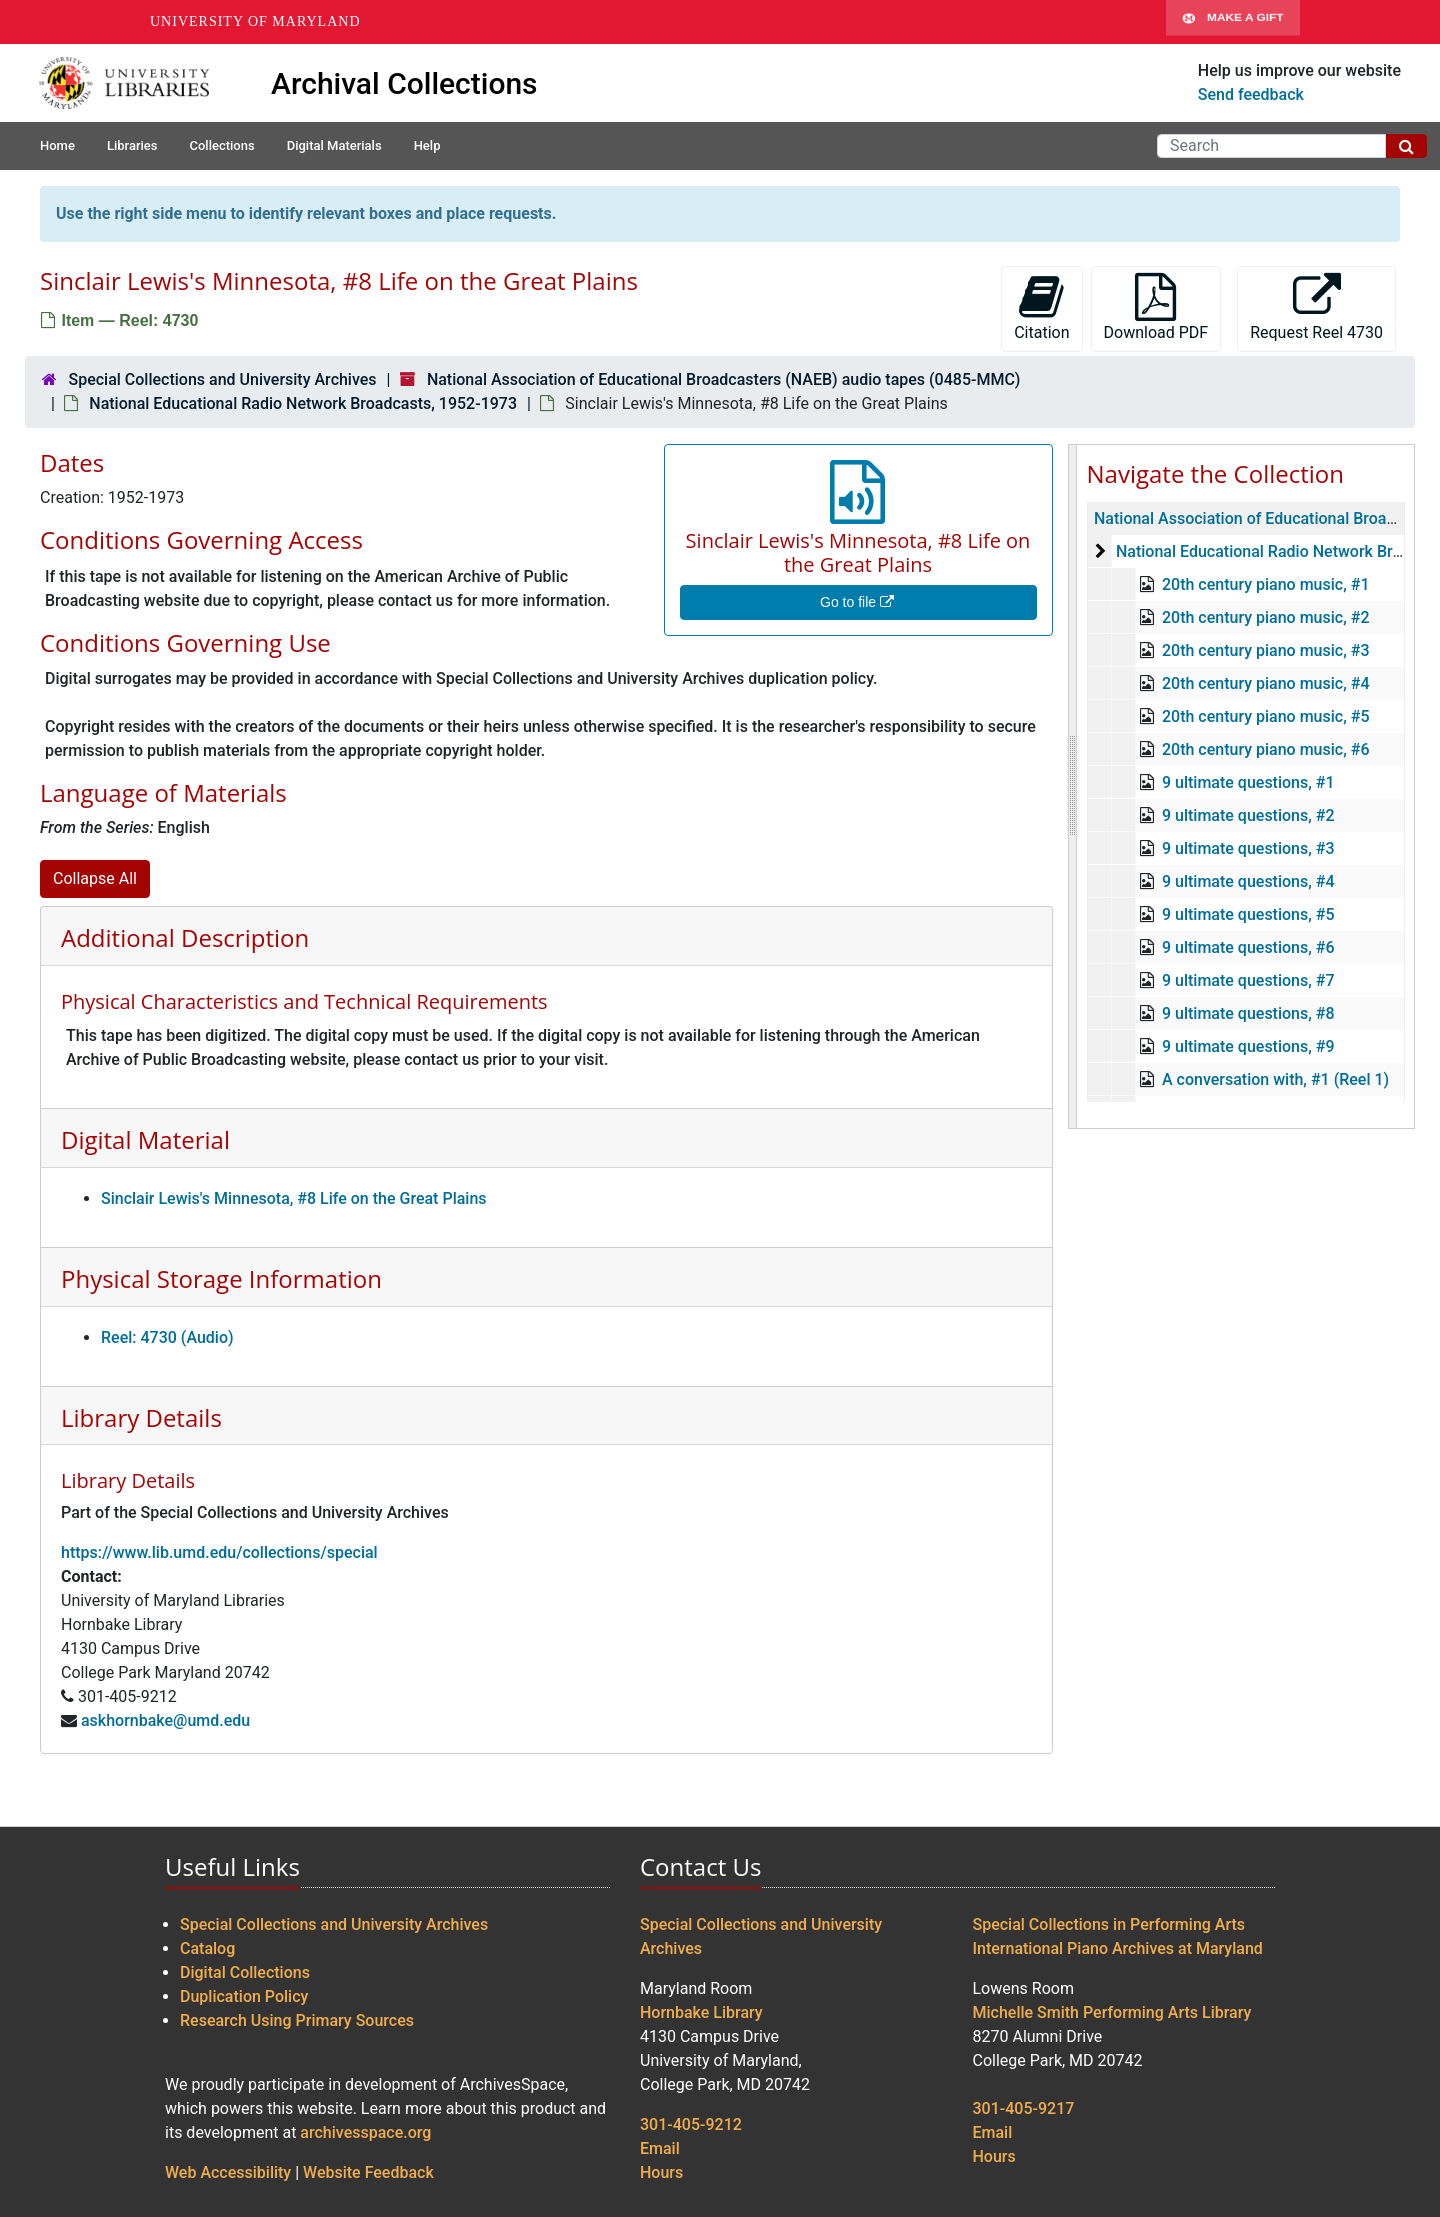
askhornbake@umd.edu (165, 1720)
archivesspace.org (365, 2132)
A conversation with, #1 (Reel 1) (1274, 1079)
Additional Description (185, 937)
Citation (1041, 307)
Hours (661, 2172)
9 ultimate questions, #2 (1247, 815)
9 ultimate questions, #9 (1247, 1046)
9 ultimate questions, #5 (1247, 914)
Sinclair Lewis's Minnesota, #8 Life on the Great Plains (294, 1198)
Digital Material (145, 1139)
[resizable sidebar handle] (1073, 786)
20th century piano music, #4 (1265, 683)
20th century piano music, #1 (1265, 584)
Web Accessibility (228, 2172)
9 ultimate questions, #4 (1247, 881)
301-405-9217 (1024, 2108)
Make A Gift (1233, 22)
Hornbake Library (701, 2012)
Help (427, 145)
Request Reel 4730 (1316, 307)
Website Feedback (368, 2172)
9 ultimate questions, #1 (1247, 782)
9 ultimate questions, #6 (1247, 947)
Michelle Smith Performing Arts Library (1112, 2012)
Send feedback (1251, 94)
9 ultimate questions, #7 (1247, 980)
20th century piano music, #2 (1265, 617)
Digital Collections (245, 1972)
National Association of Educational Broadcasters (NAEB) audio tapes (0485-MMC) (723, 379)
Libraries (132, 145)
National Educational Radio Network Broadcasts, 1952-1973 (303, 403)
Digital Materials (334, 145)
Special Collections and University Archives (222, 379)
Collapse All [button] (95, 878)
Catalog (207, 1948)
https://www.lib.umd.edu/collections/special (219, 1552)
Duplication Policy (244, 1996)
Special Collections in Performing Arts (1109, 1924)
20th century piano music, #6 (1265, 749)
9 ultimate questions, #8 (1247, 1013)
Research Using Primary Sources (297, 2020)
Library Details (141, 1417)
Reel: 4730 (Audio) (167, 1337)
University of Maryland (255, 21)
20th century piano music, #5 (1265, 716)
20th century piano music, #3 (1265, 650)
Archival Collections (404, 83)
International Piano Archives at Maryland (1118, 1948)
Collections (221, 145)
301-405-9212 (691, 2124)
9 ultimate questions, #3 (1247, 848)
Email (660, 2148)
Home (57, 145)
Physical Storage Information (221, 1278)
